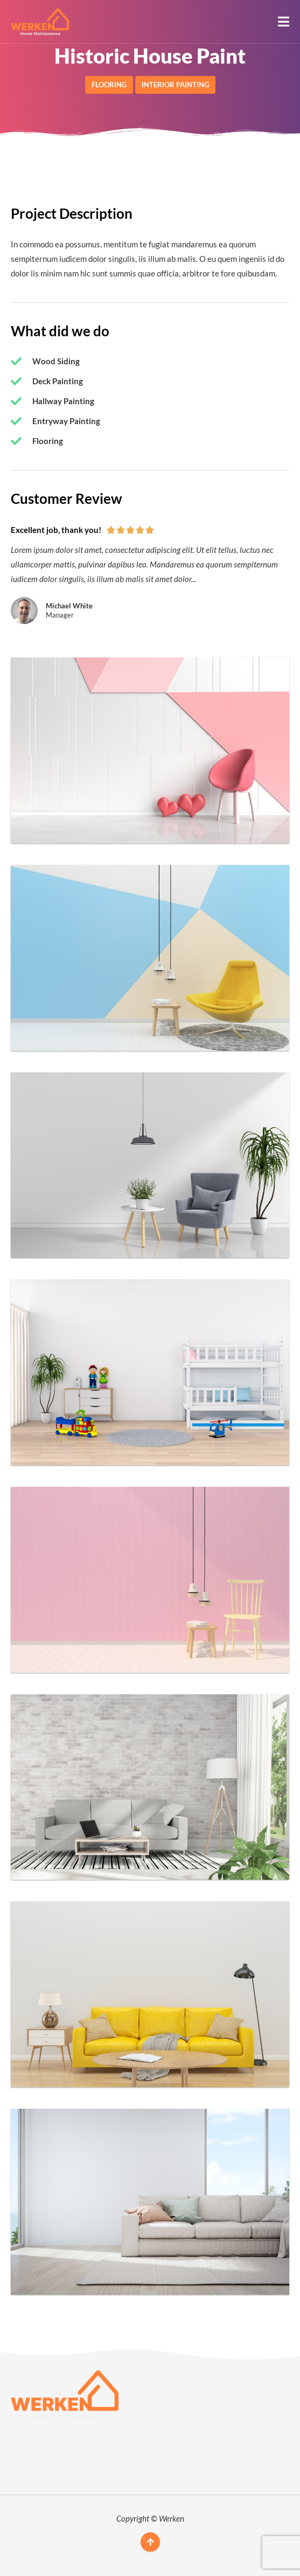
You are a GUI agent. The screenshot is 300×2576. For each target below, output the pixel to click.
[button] (283, 21)
